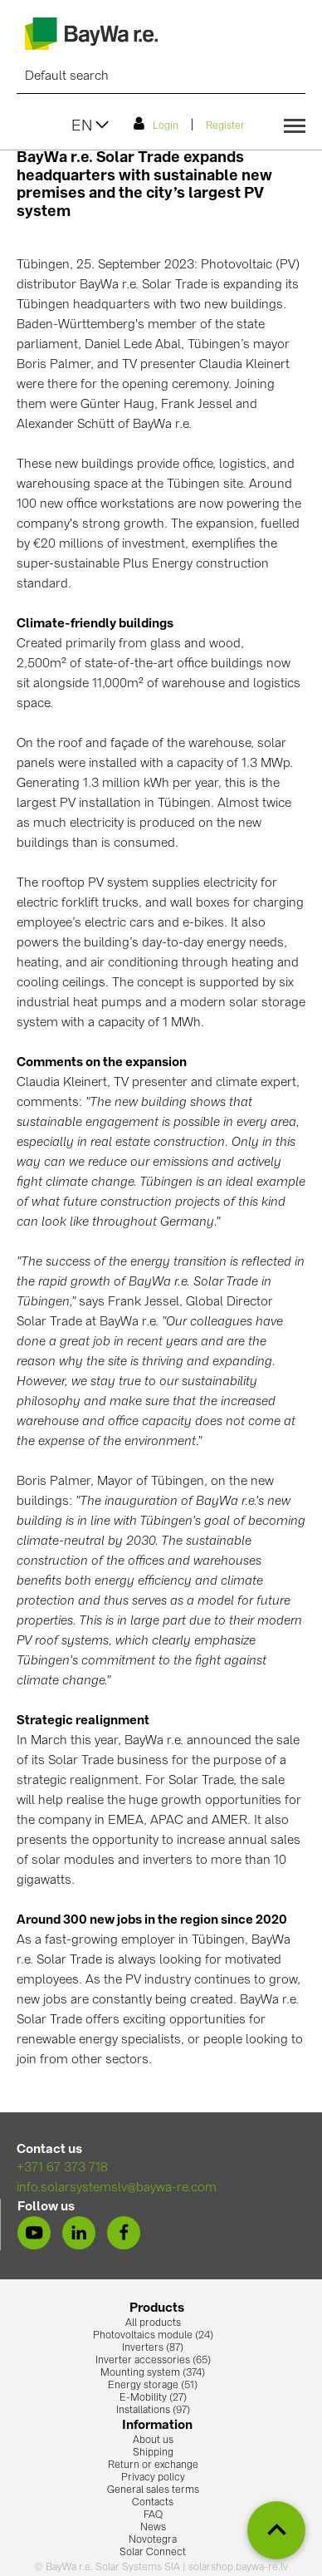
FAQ (153, 2515)
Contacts (152, 2503)
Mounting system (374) (152, 2373)
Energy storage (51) (153, 2386)
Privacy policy (153, 2478)
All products (153, 2323)
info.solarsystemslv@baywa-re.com (117, 2188)
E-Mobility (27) (153, 2398)
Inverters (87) (152, 2348)
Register (225, 126)
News (153, 2528)
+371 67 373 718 (62, 2168)
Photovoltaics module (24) (153, 2336)
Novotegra (153, 2540)
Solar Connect (153, 2553)
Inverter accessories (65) (153, 2361)
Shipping (153, 2453)
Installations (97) (153, 2411)
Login (156, 123)
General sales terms (153, 2490)
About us (153, 2441)
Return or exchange (153, 2465)
